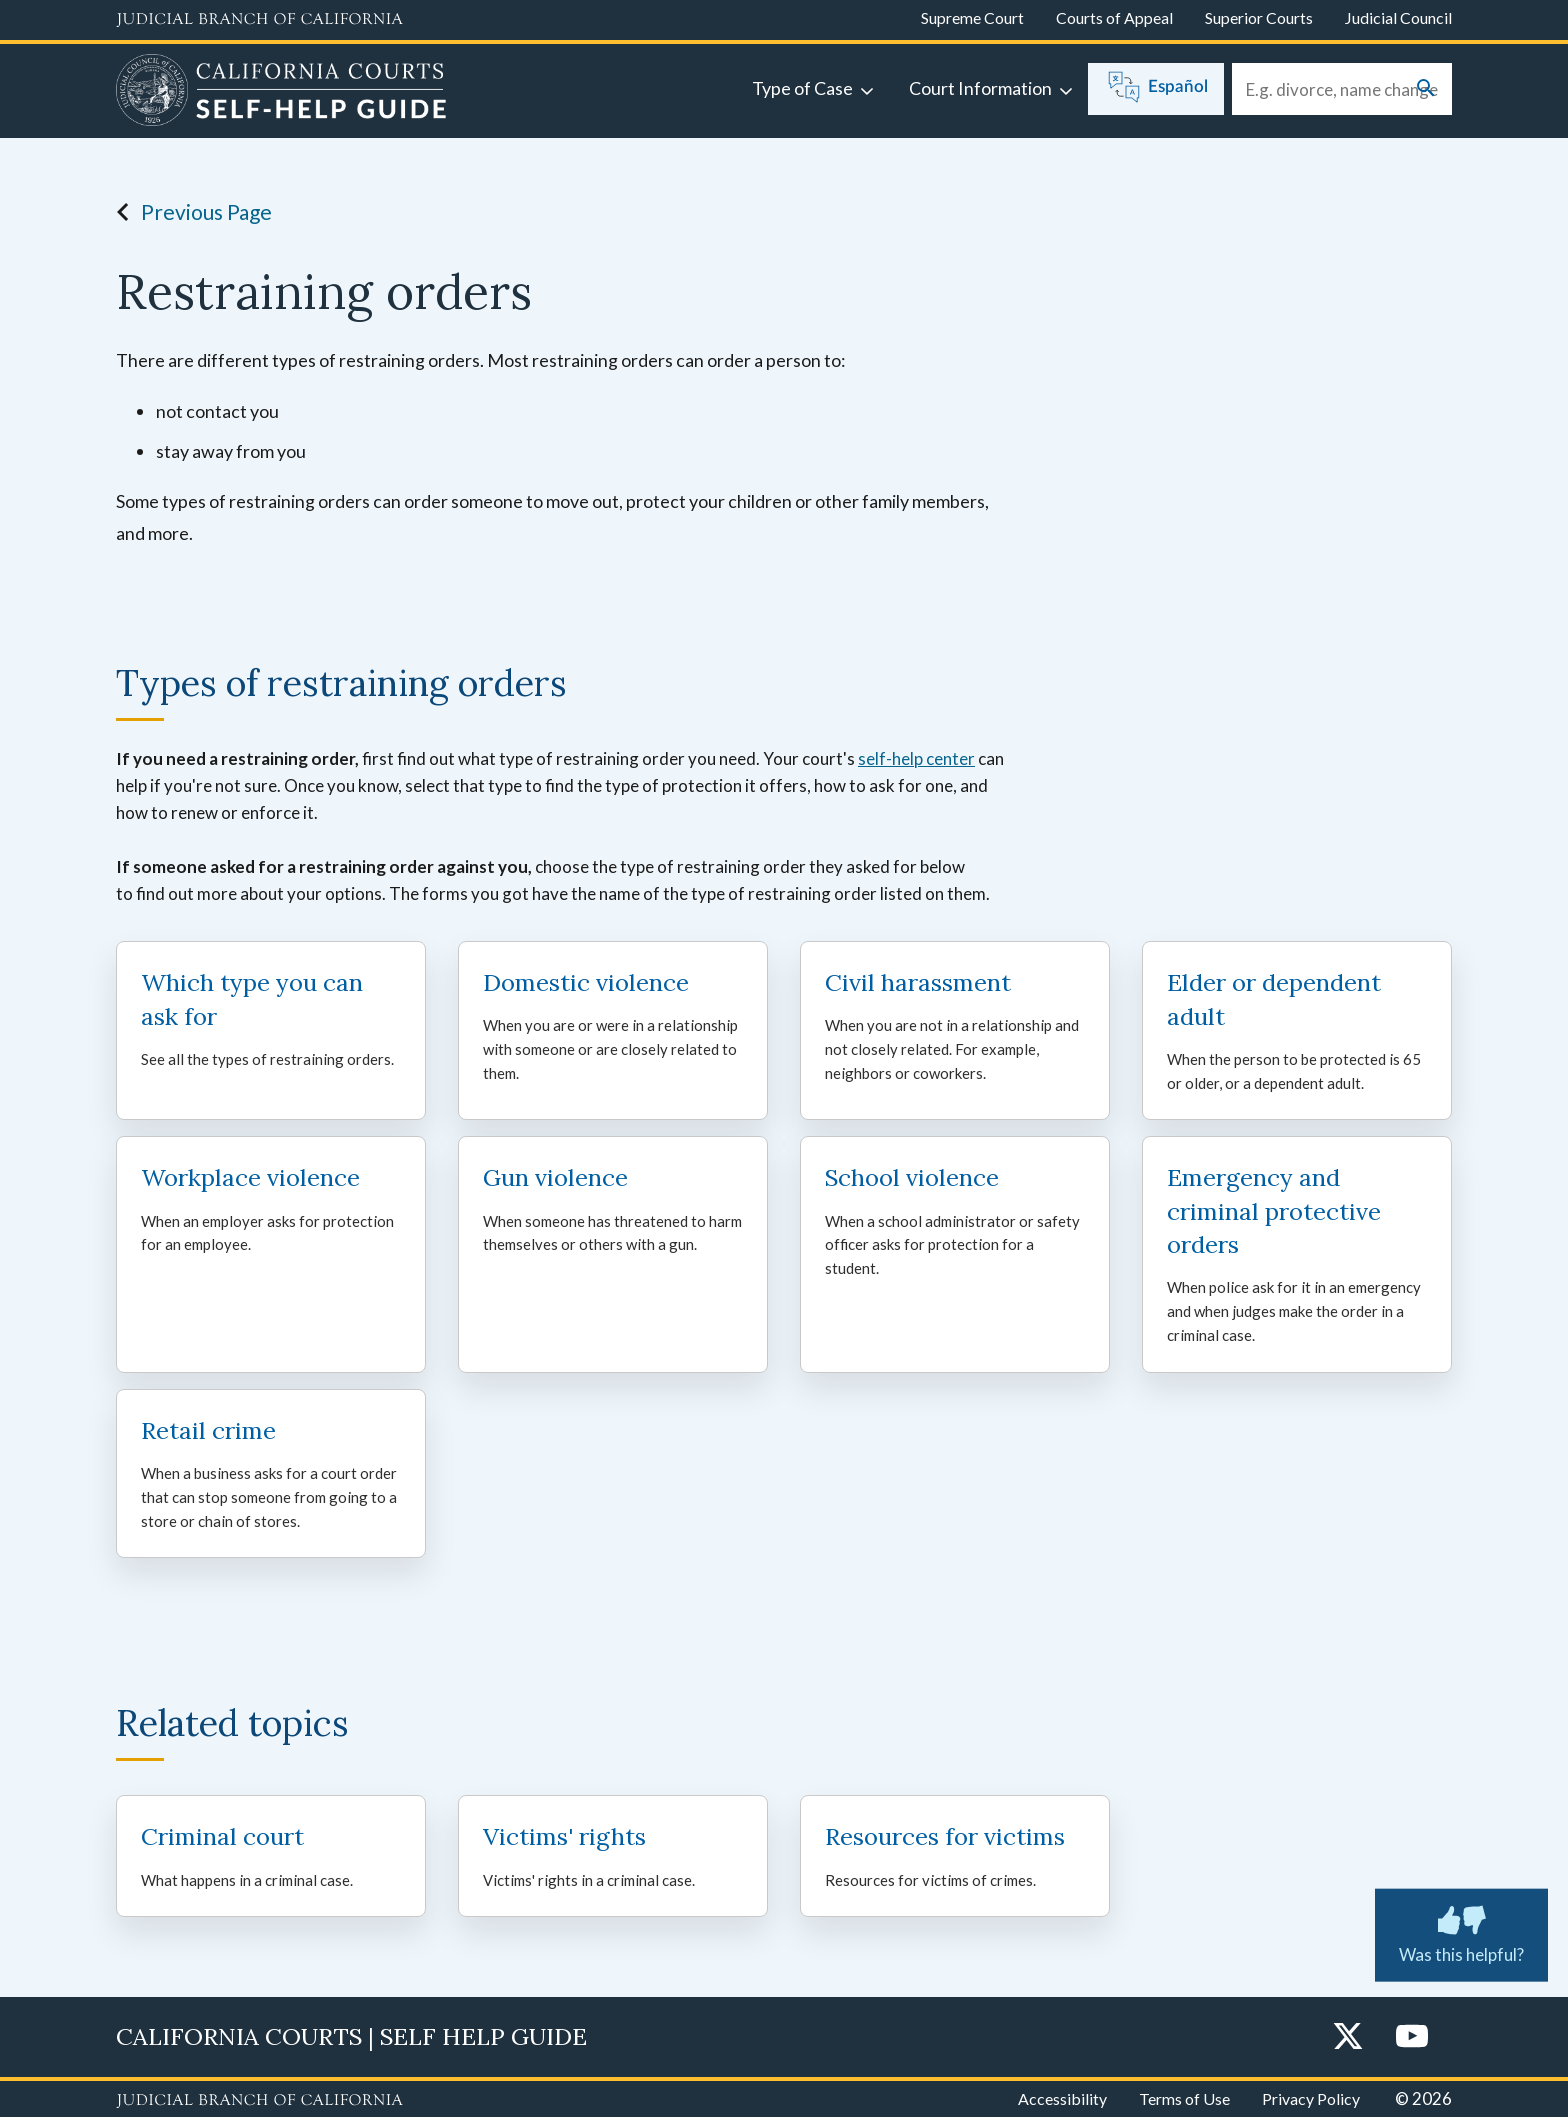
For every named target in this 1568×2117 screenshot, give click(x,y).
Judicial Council (1398, 17)
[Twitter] (1348, 2037)
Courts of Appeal (1114, 17)
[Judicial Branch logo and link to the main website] (259, 20)
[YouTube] (1412, 2037)
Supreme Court (972, 17)
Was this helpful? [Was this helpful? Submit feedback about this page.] (1461, 1931)
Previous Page (188, 212)
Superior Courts (1259, 17)
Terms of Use (1184, 2098)
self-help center (916, 758)
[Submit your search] (1426, 89)
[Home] (281, 93)
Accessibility (1062, 2098)
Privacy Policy (1311, 2098)
